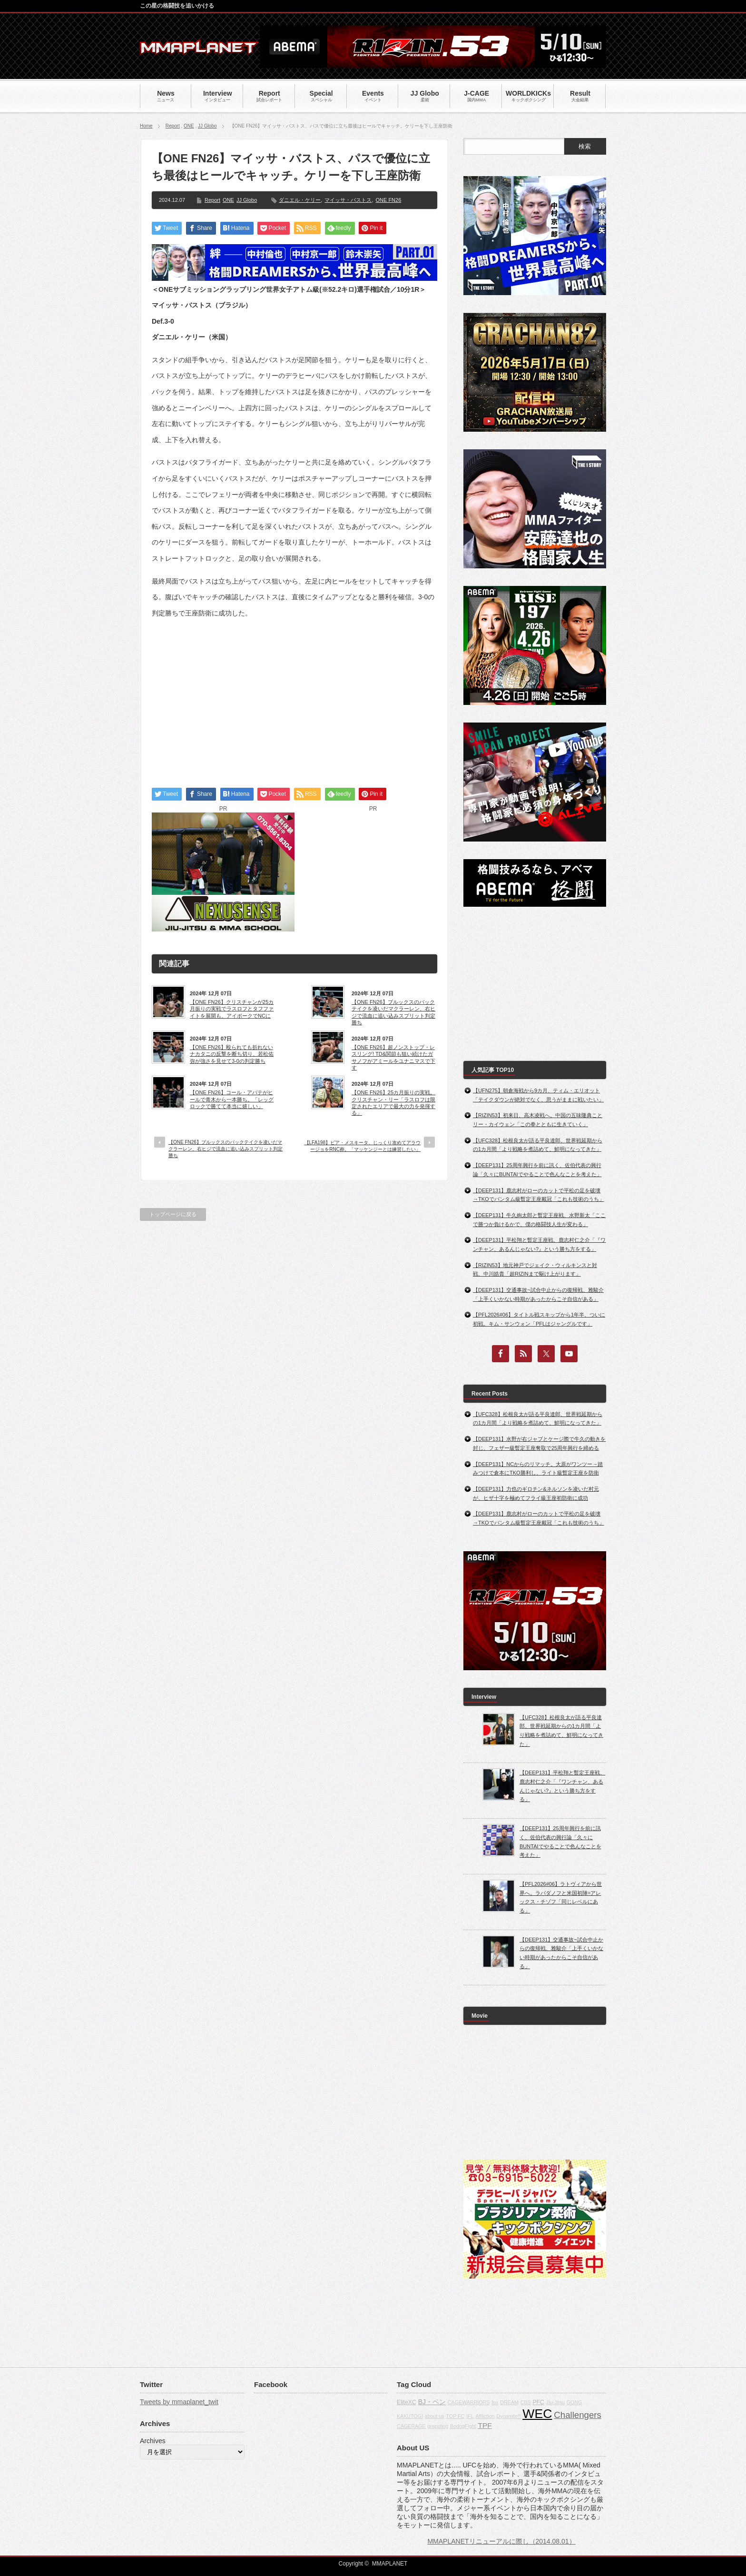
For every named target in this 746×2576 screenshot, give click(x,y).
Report (173, 126)
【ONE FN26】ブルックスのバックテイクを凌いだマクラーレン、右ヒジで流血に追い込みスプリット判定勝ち (393, 1012)
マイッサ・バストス (348, 200)
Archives (153, 2441)
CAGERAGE (411, 2426)
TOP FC (455, 2416)
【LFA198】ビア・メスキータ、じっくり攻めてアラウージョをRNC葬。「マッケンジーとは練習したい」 (362, 1146)
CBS (525, 2402)
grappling (437, 2426)
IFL (469, 2416)
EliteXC (406, 2402)
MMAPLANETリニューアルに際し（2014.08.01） (501, 2541)
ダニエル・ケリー (300, 200)
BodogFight (463, 2426)
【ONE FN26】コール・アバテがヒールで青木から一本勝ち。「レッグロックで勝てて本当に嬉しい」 (232, 1099)
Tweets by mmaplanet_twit (179, 2402)
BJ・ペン (432, 2402)
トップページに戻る (172, 1214)
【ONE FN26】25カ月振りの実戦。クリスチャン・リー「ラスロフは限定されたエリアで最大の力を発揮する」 (393, 1103)
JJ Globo (207, 126)
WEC (537, 2414)
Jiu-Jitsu (555, 2402)
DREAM (509, 2402)
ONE (189, 126)
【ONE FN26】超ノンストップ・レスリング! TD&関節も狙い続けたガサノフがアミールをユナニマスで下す (393, 1057)
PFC (538, 2402)
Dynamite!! (508, 2416)
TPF (484, 2425)
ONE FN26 (388, 200)
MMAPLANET (390, 2563)
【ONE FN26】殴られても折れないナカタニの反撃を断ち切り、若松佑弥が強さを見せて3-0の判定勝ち (232, 1054)
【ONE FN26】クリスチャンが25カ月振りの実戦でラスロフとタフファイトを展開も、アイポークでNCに (232, 1009)
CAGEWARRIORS (469, 2402)
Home (146, 126)
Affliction (484, 2416)
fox (494, 2402)
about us (434, 2416)
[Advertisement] (294, 694)
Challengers (577, 2415)
